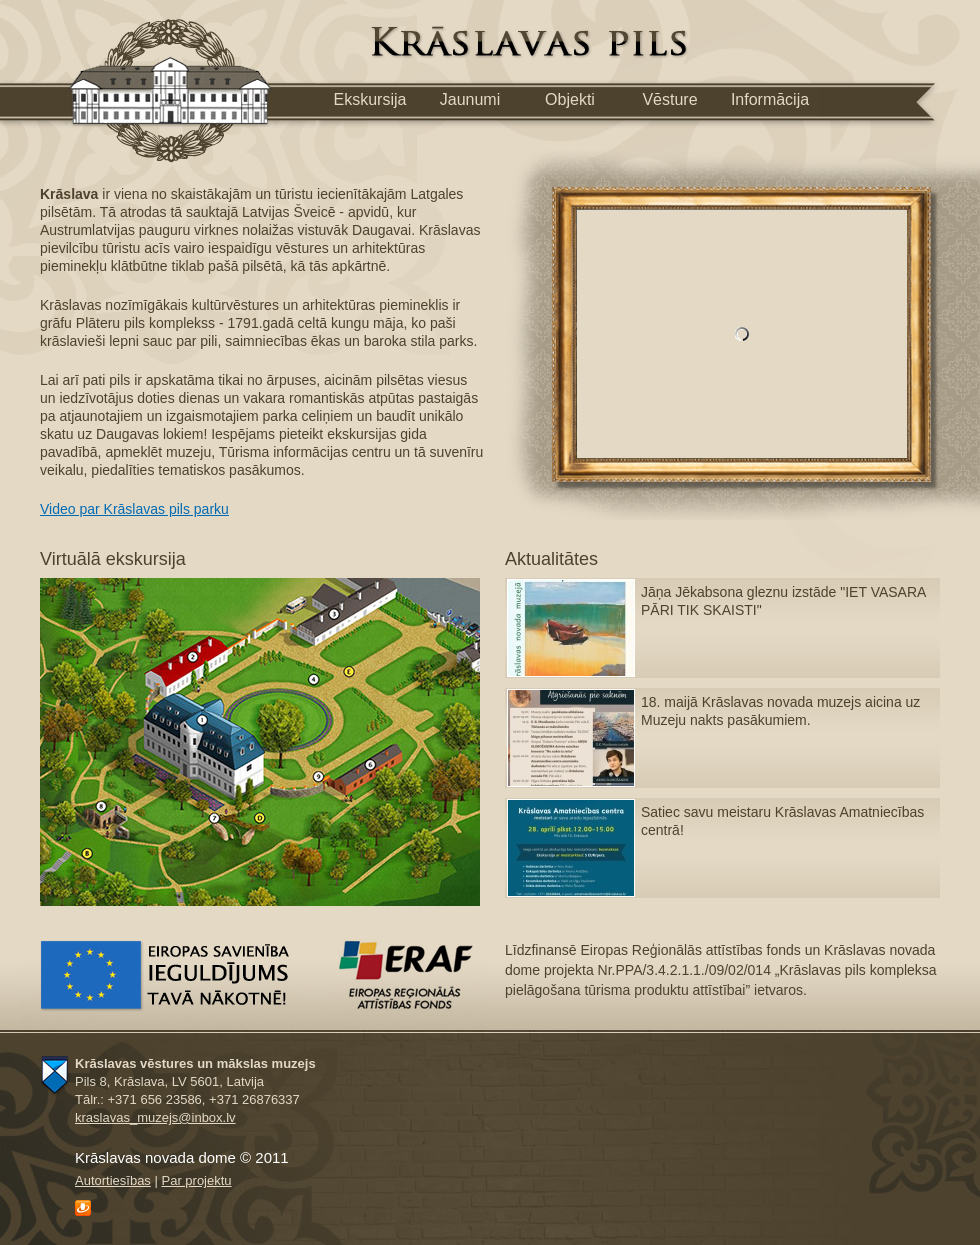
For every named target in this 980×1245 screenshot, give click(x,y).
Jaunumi (470, 99)
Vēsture (669, 99)
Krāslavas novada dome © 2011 (182, 1157)
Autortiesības (113, 1180)
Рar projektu (196, 1180)
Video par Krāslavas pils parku (134, 509)
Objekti (570, 99)
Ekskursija (370, 99)
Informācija (770, 99)
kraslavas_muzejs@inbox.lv (155, 1117)
